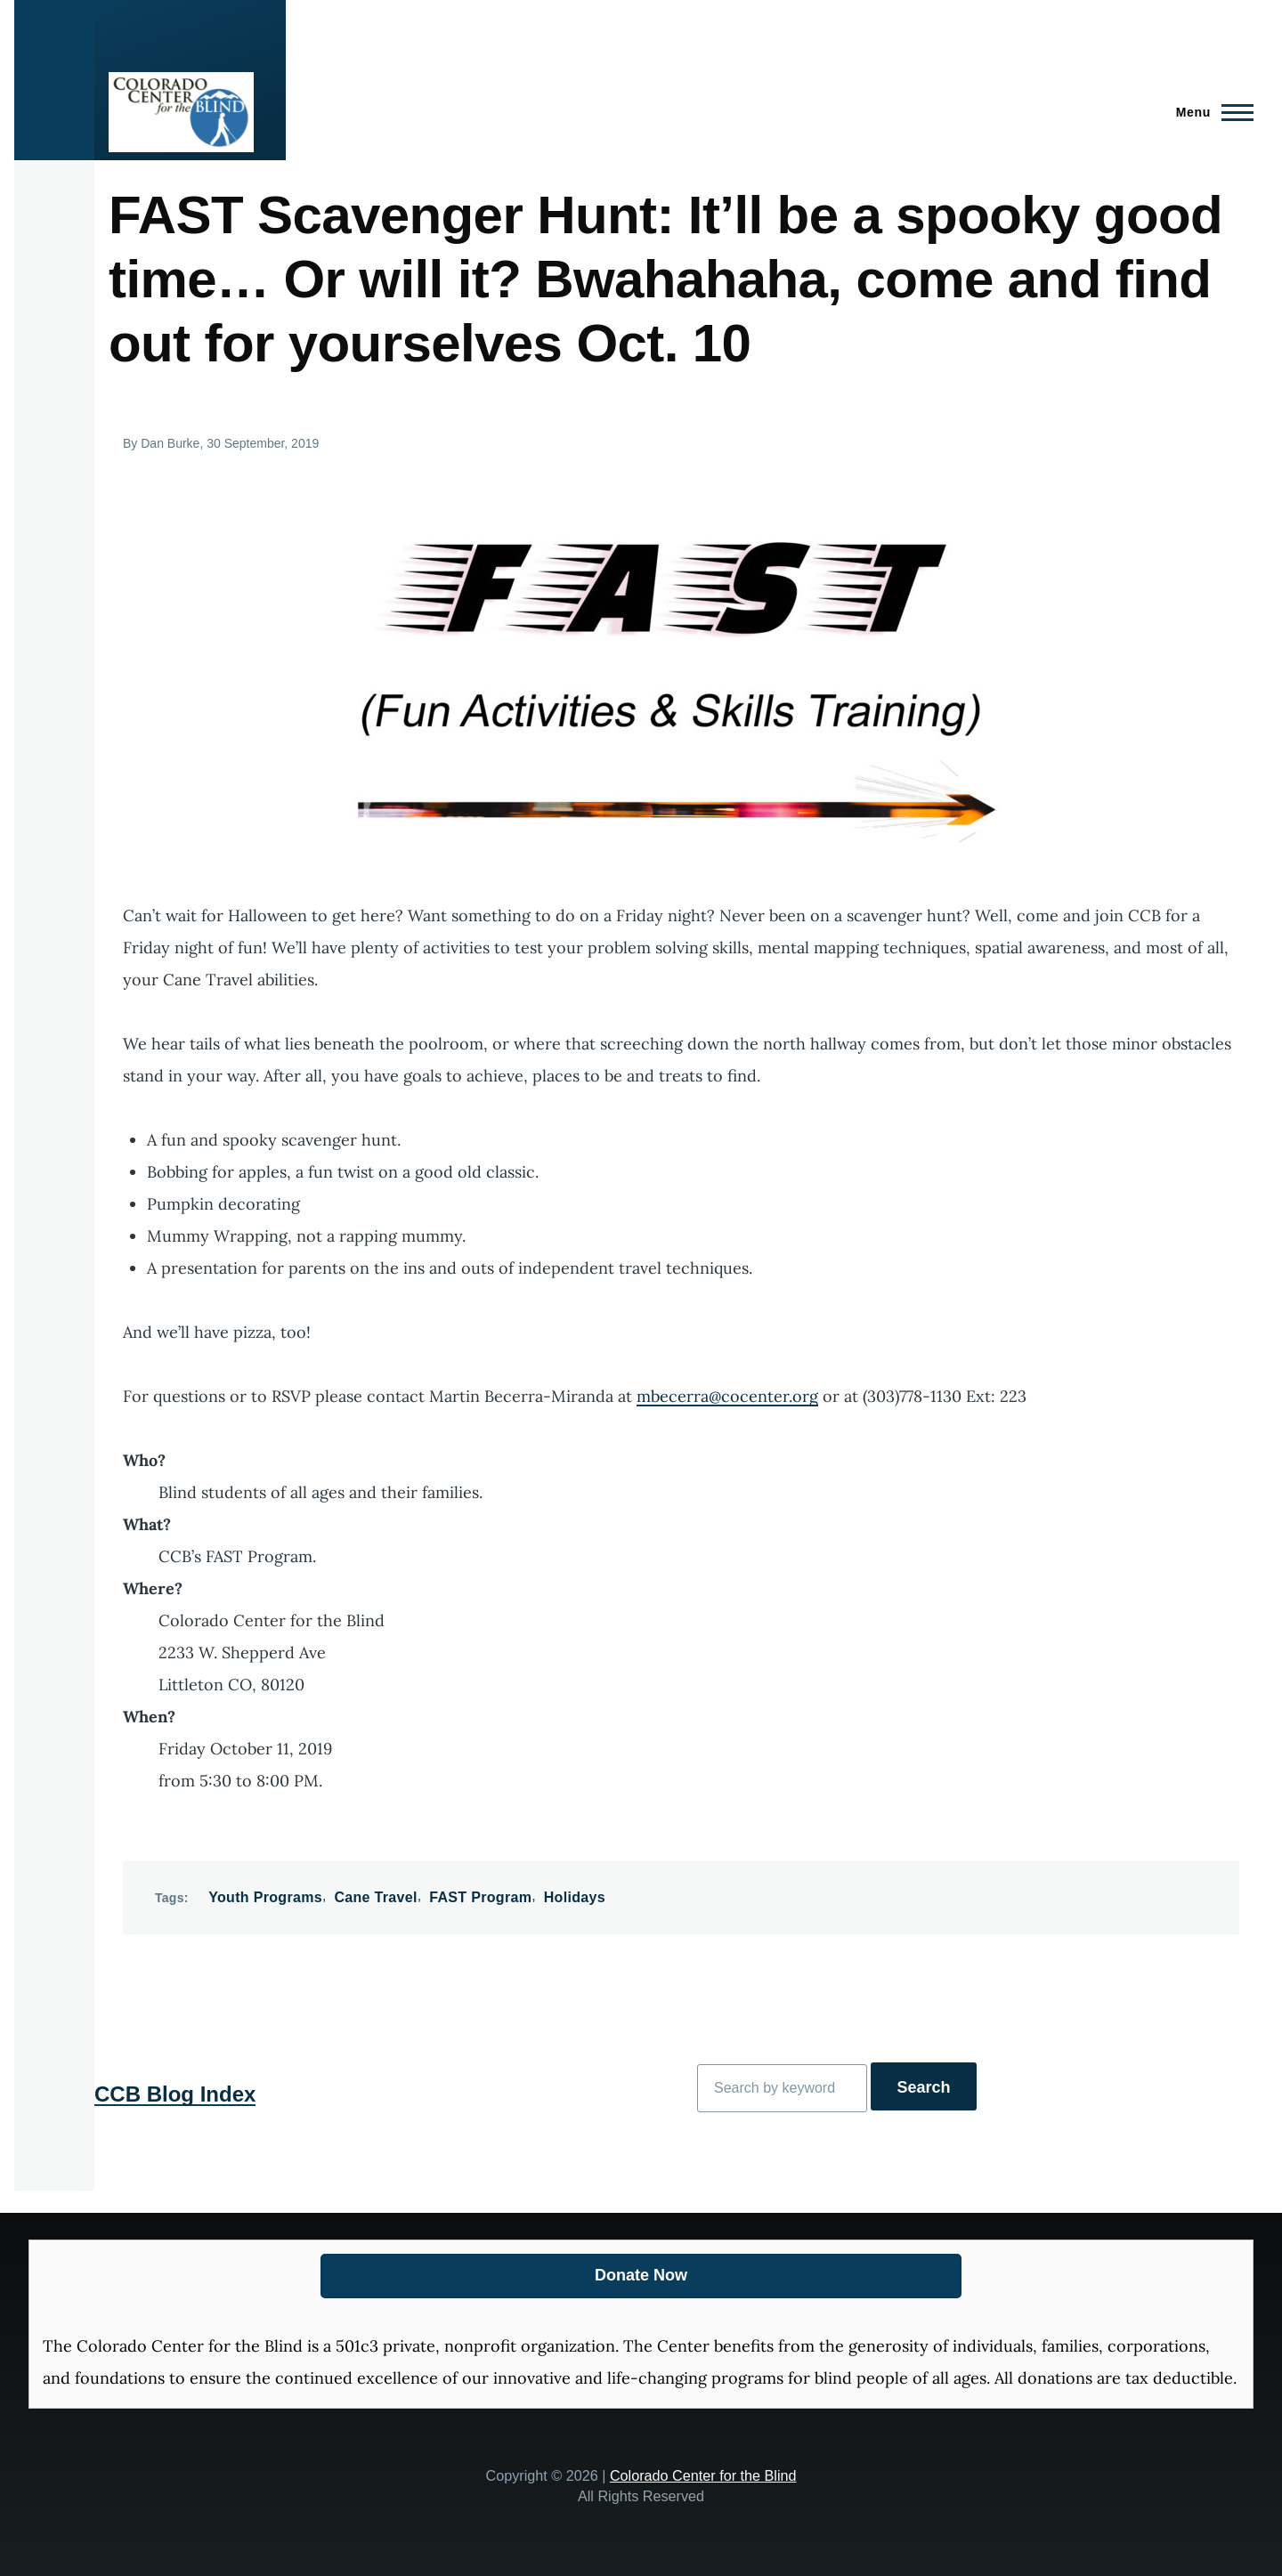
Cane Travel (375, 1897)
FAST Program (480, 1897)
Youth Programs (265, 1897)
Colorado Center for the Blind (703, 2475)
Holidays (574, 1897)
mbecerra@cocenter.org (727, 1396)
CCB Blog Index (175, 2094)
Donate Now (641, 2275)
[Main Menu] (1209, 112)
